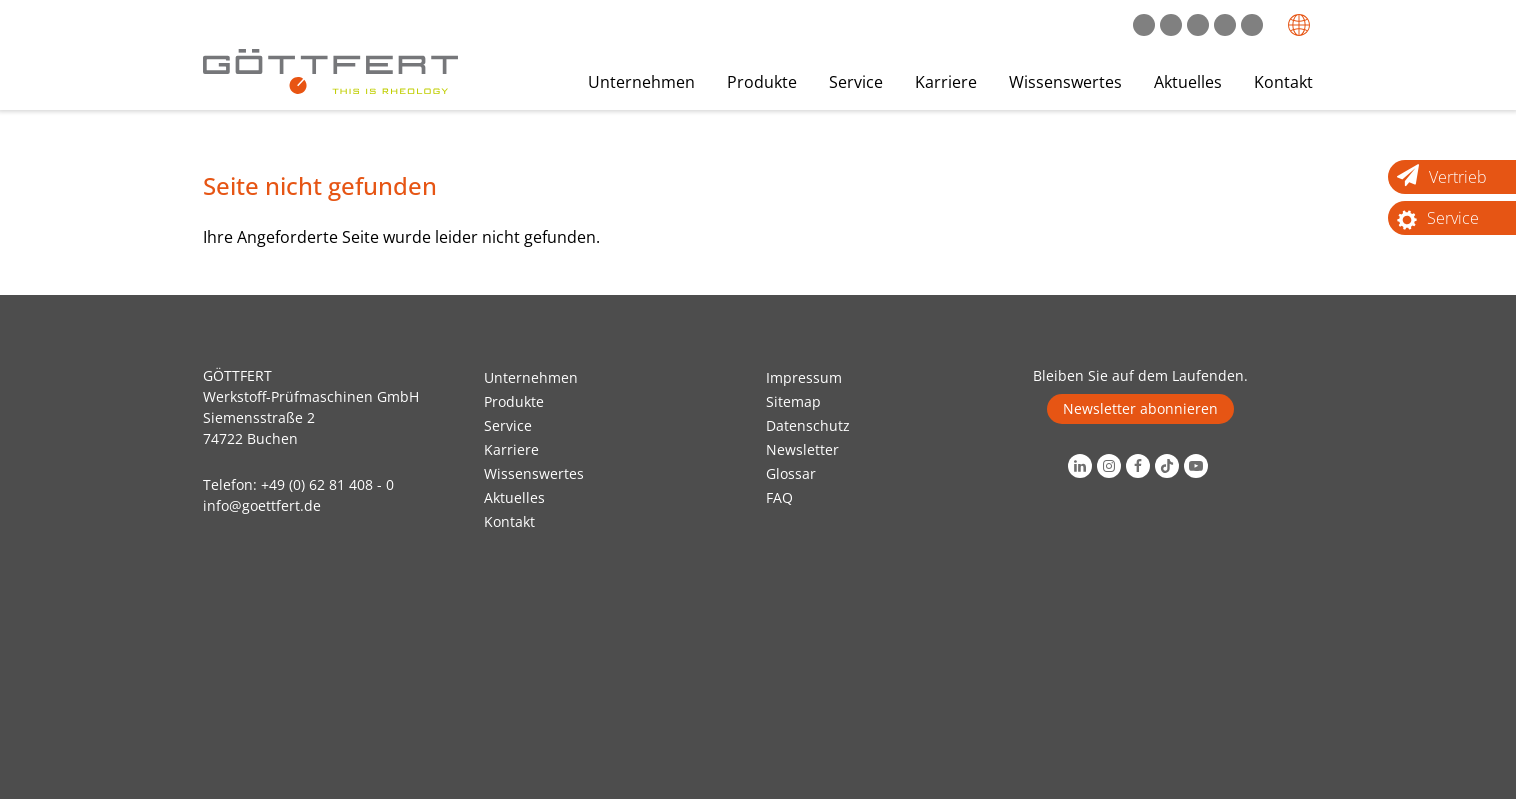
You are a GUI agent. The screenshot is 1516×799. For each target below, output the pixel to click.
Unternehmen (641, 82)
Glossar (791, 473)
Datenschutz (808, 425)
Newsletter (802, 449)
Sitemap (793, 401)
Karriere (946, 82)
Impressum (804, 377)
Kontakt (1283, 82)
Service (856, 82)
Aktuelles (1188, 82)
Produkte (762, 82)
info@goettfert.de (262, 505)
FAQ (779, 497)
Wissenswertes (1065, 82)
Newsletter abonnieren (1140, 408)
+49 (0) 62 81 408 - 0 (327, 484)
